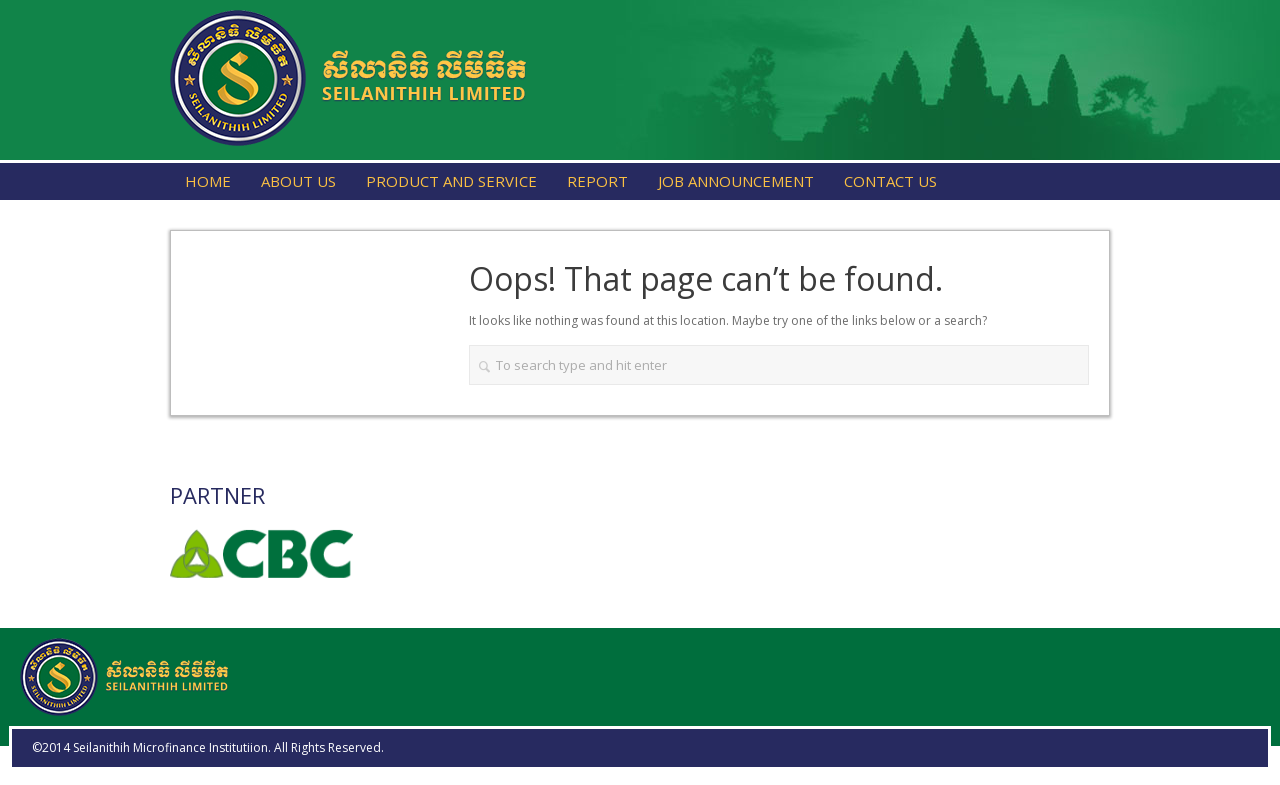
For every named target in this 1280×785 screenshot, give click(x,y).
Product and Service (451, 181)
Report (597, 181)
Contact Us (890, 181)
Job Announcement (736, 181)
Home (208, 181)
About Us (298, 181)
